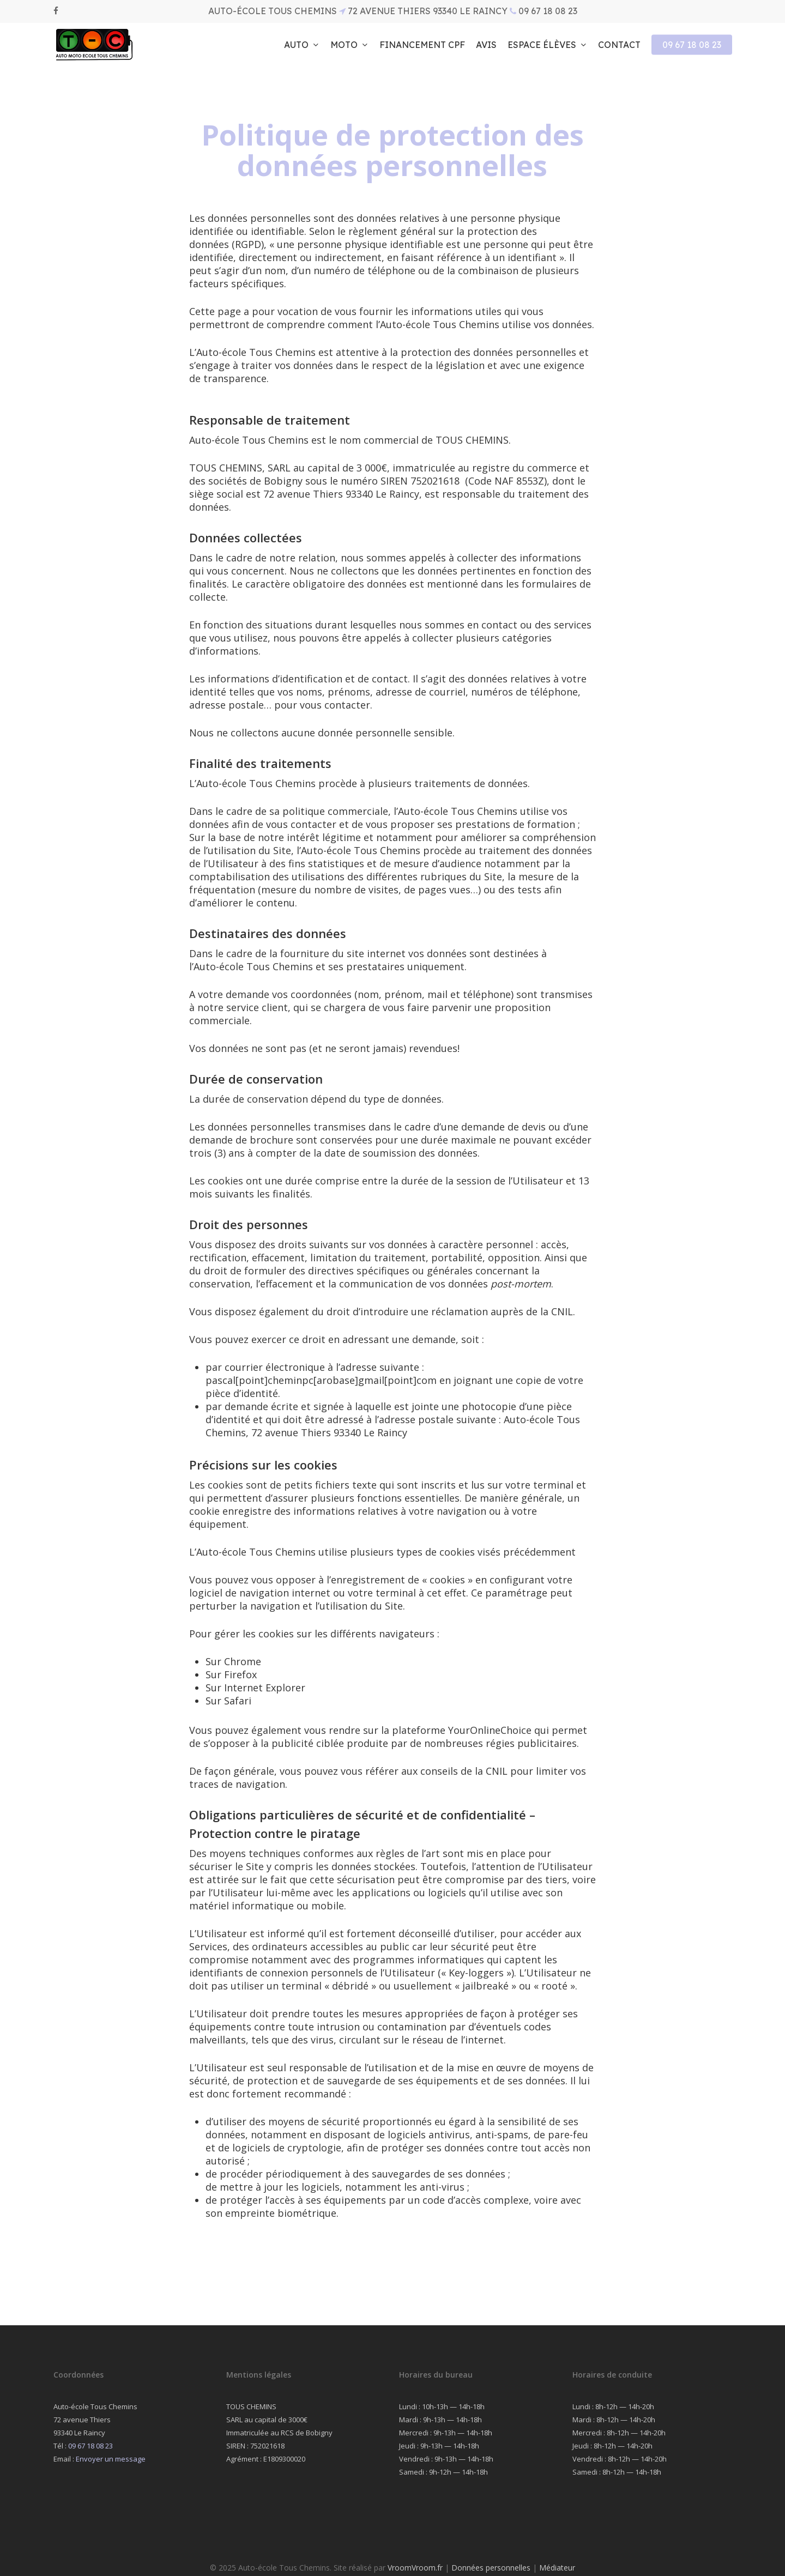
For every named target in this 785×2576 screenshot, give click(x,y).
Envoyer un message (111, 2459)
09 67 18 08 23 (90, 2446)
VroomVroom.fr (415, 2567)
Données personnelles (490, 2567)
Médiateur (557, 2567)
